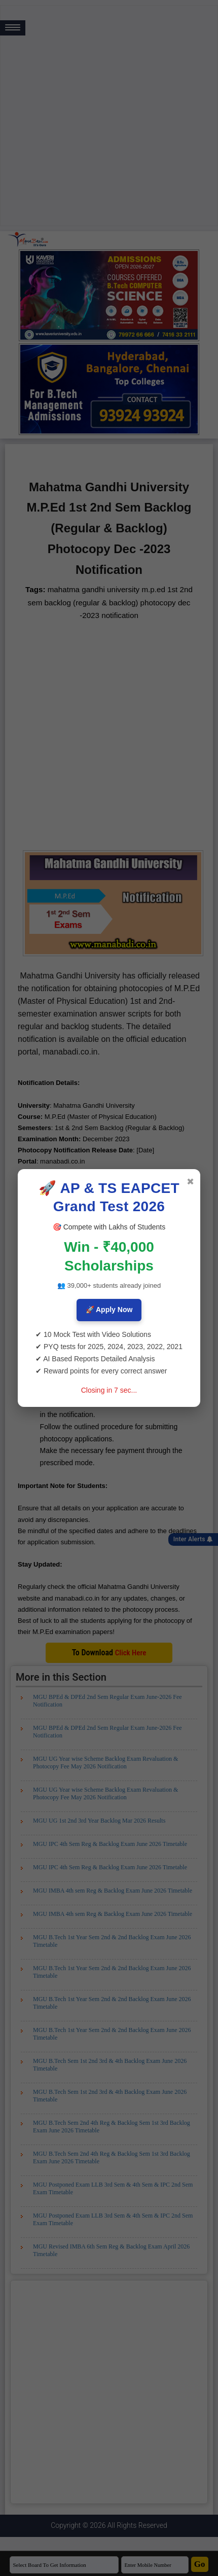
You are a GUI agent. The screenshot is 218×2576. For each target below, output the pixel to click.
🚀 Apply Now (109, 1309)
